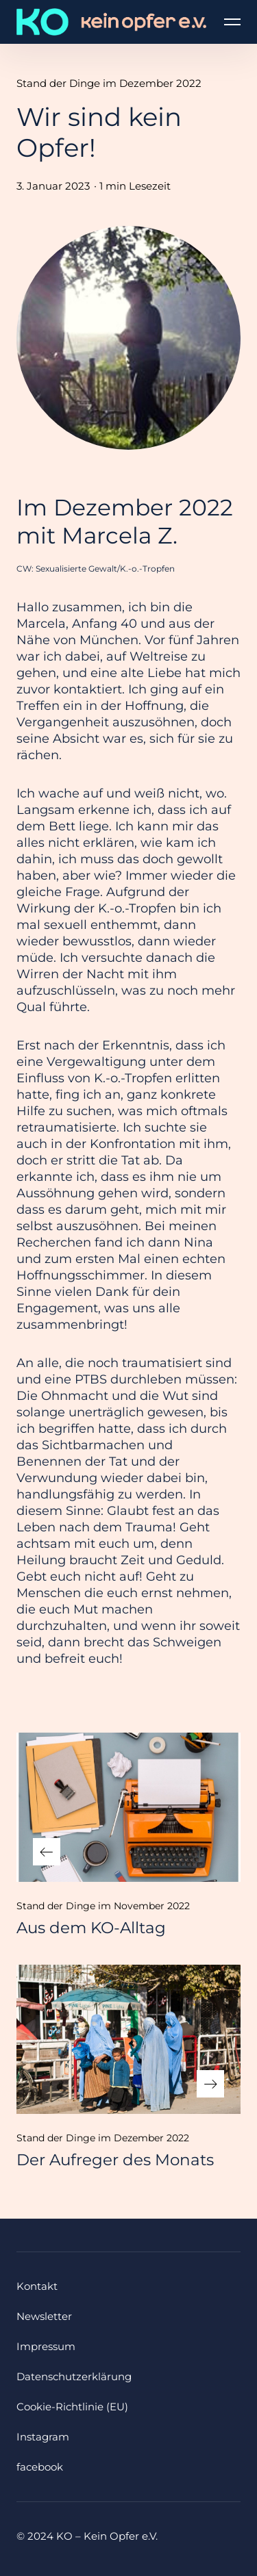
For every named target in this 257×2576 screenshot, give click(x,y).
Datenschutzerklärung (74, 2376)
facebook (39, 2466)
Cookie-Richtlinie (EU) (72, 2406)
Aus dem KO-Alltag (91, 1927)
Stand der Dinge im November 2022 (103, 1906)
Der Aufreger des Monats (115, 2159)
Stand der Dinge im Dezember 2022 (108, 83)
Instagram (42, 2436)
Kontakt (37, 2286)
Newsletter (44, 2316)
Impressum (45, 2346)
